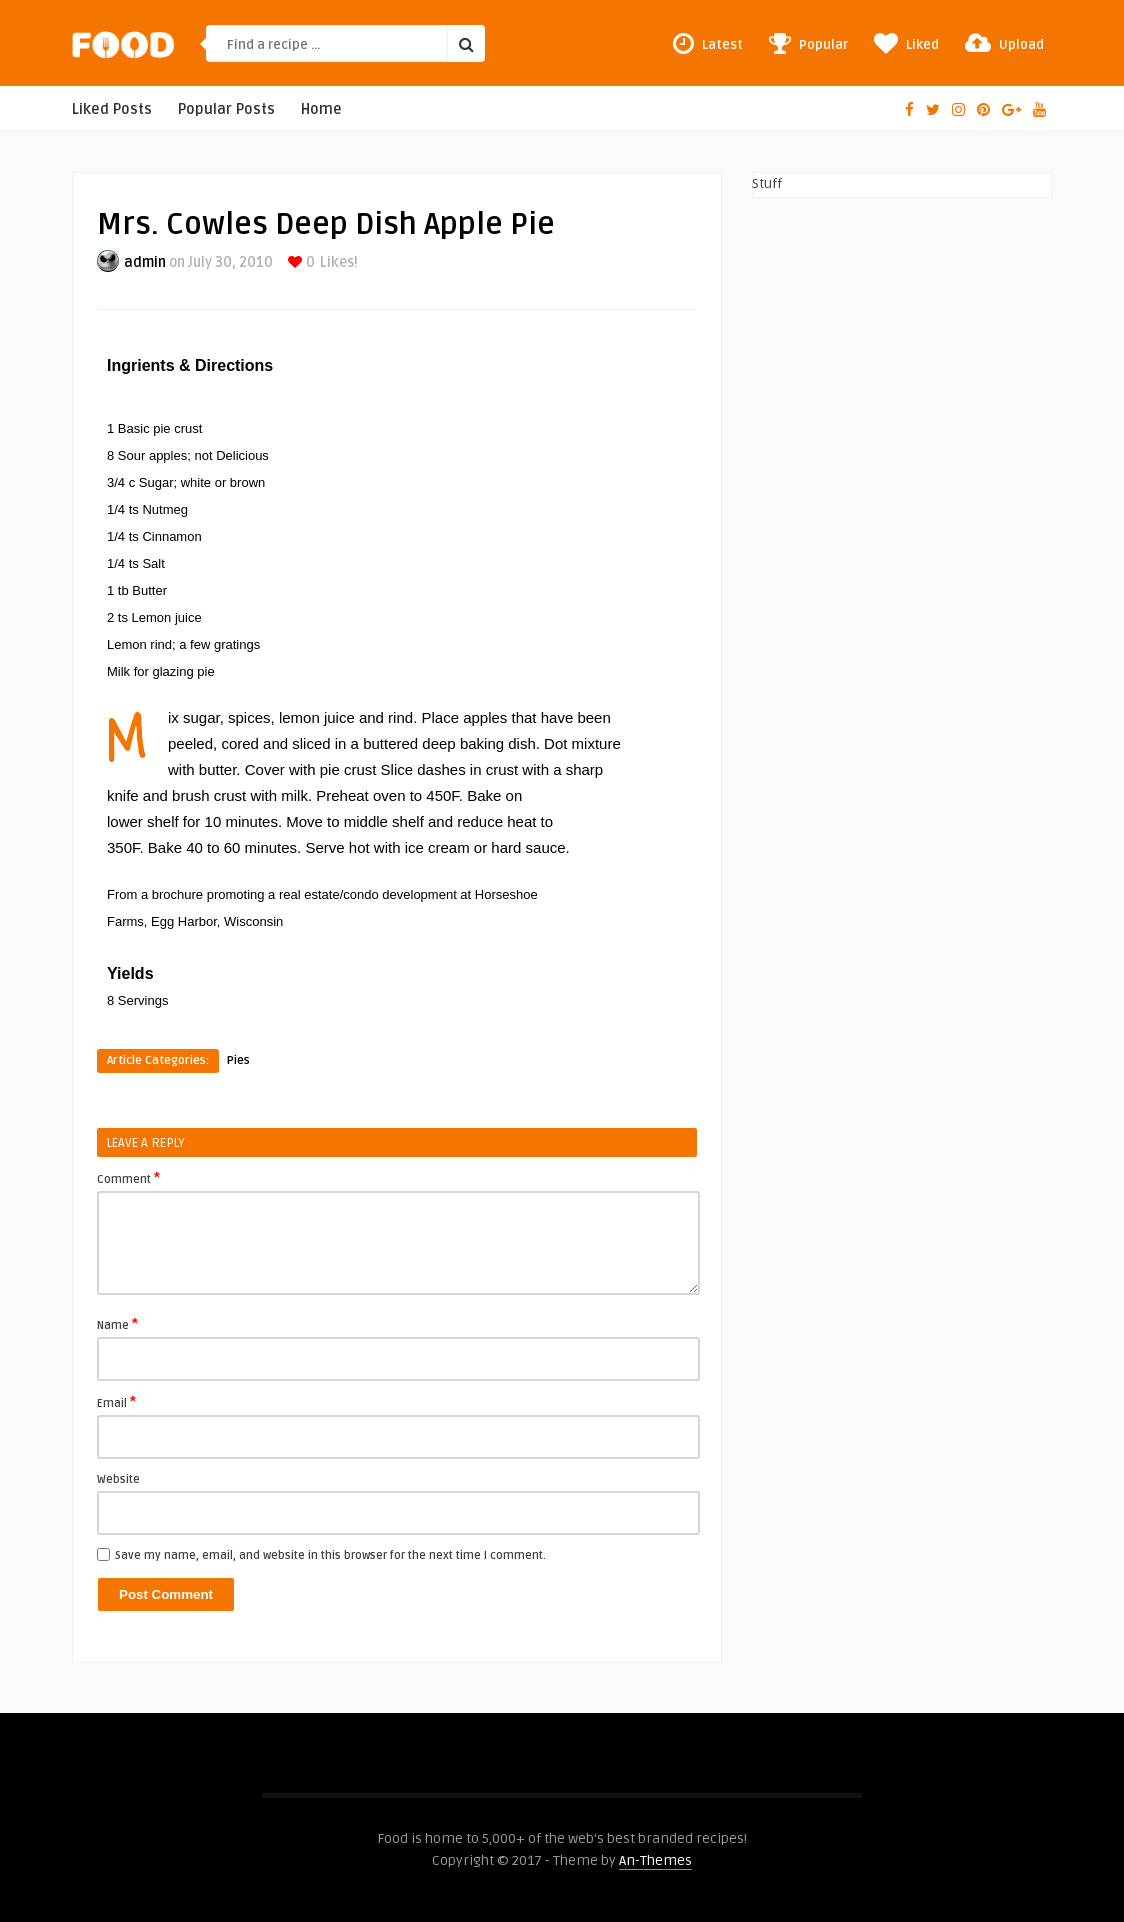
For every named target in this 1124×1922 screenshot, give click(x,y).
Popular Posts (226, 109)
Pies (238, 1060)
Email (116, 1402)
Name (117, 1324)
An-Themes (655, 1860)
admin (145, 262)
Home (321, 109)
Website (118, 1479)
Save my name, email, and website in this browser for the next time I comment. (330, 1555)
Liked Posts (112, 109)
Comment (128, 1178)
